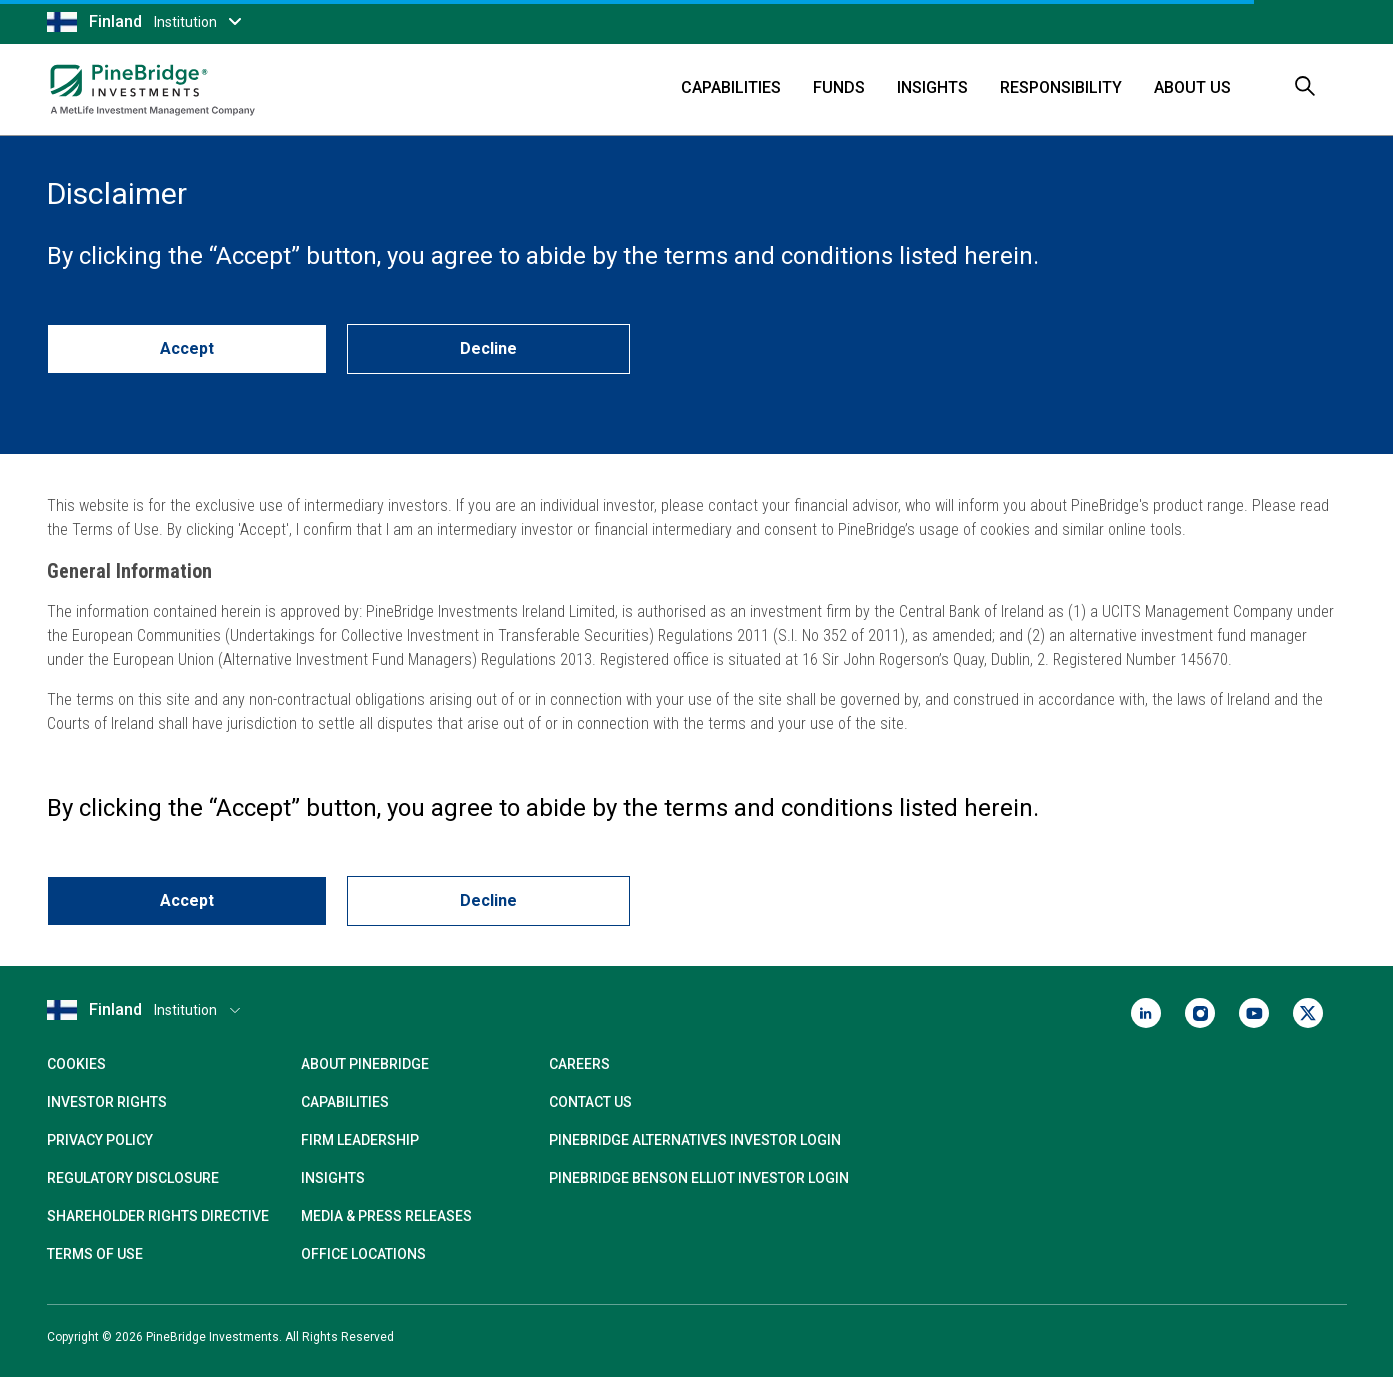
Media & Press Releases (386, 1216)
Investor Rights (107, 1102)
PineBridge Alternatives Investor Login (695, 1140)
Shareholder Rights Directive (158, 1216)
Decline (488, 348)
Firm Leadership (360, 1140)
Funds (839, 87)
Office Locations (363, 1254)
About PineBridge (365, 1064)
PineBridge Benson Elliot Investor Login (699, 1178)
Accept (187, 348)
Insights (932, 87)
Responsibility (1061, 87)
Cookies (76, 1064)
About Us (1192, 87)
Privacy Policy (100, 1140)
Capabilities (731, 87)
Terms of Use (95, 1254)
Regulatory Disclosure (133, 1178)
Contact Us (590, 1102)
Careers (579, 1064)
